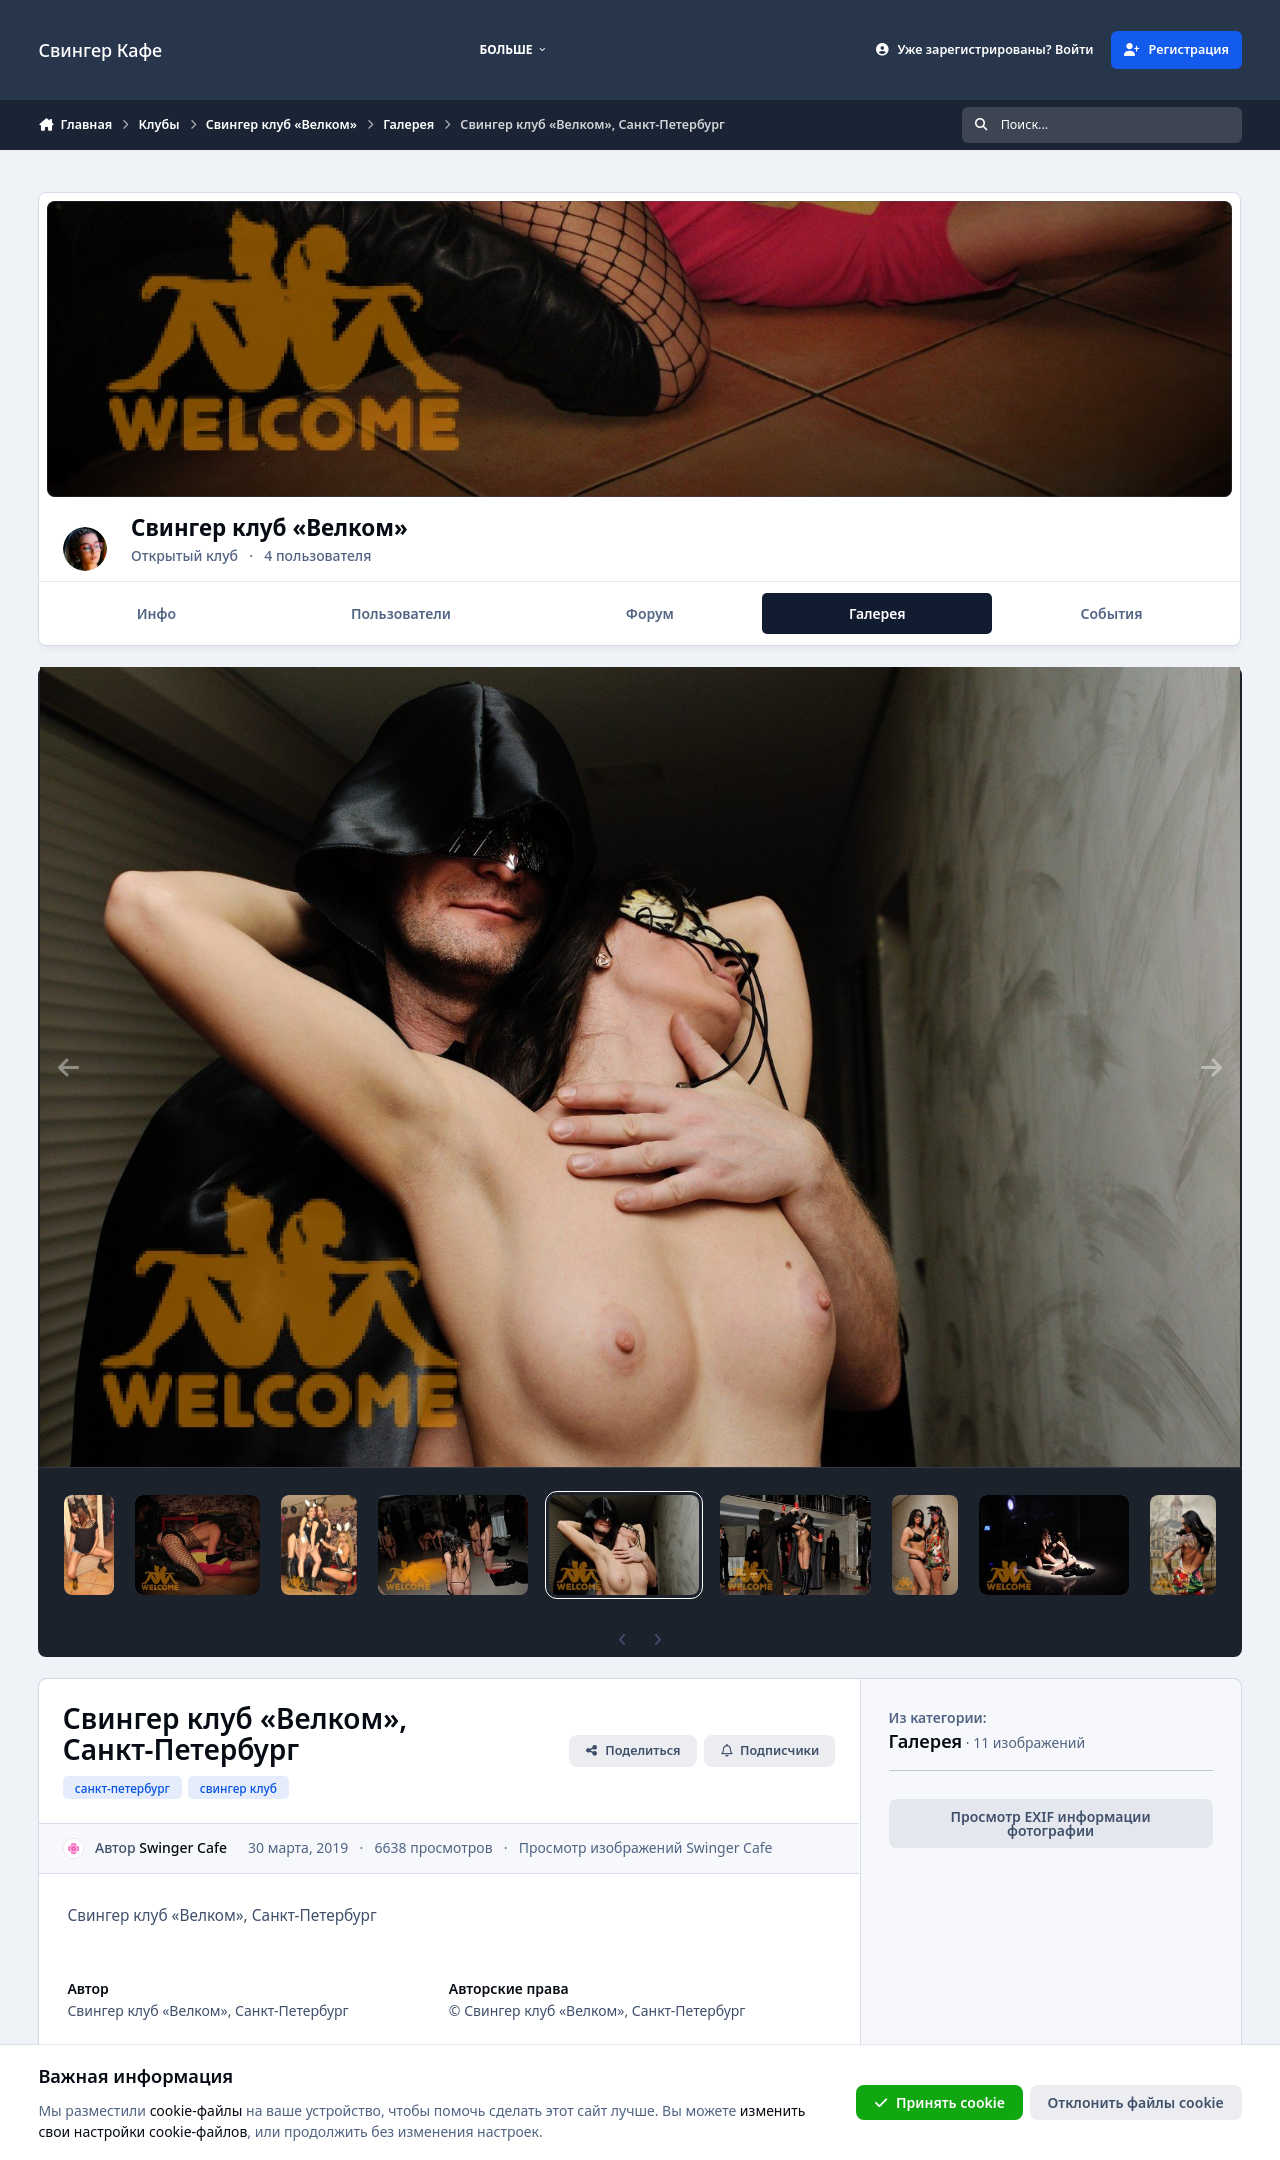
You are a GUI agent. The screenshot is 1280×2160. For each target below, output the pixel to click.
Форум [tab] (650, 613)
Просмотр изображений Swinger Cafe (646, 1813)
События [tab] (1112, 613)
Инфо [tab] (156, 613)
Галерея (926, 1707)
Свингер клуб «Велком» (339, 527)
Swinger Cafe (184, 1813)
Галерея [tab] (877, 613)
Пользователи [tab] (401, 613)
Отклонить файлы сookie (1136, 2101)
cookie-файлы (196, 2109)
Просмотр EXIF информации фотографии (1051, 1789)
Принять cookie (939, 2101)
